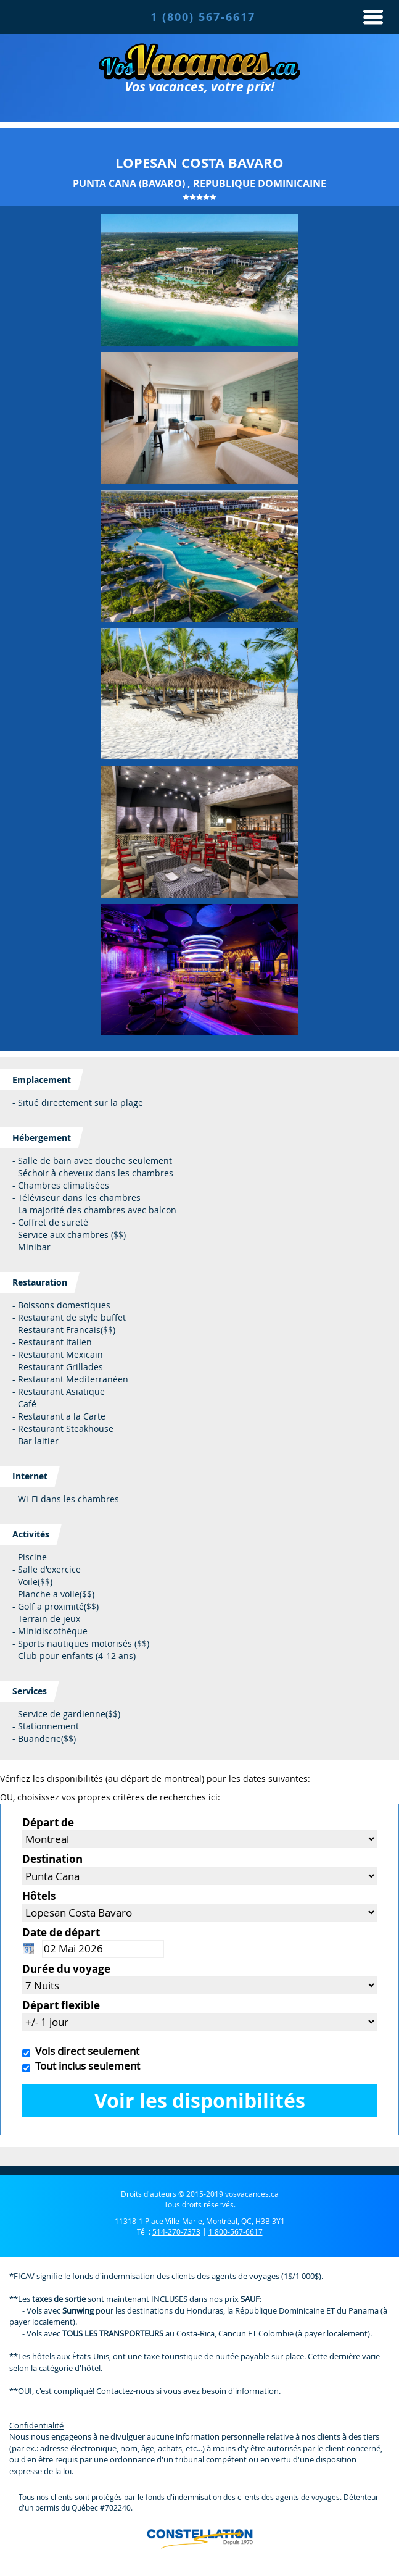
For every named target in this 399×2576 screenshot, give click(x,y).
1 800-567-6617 (235, 2231)
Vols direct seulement (84, 2051)
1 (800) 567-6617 (202, 17)
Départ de (48, 1822)
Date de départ (61, 1932)
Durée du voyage (66, 1969)
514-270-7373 (176, 2231)
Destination (52, 1859)
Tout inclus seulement (85, 2066)
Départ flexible (61, 2005)
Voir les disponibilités (199, 2100)
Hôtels (39, 1896)
